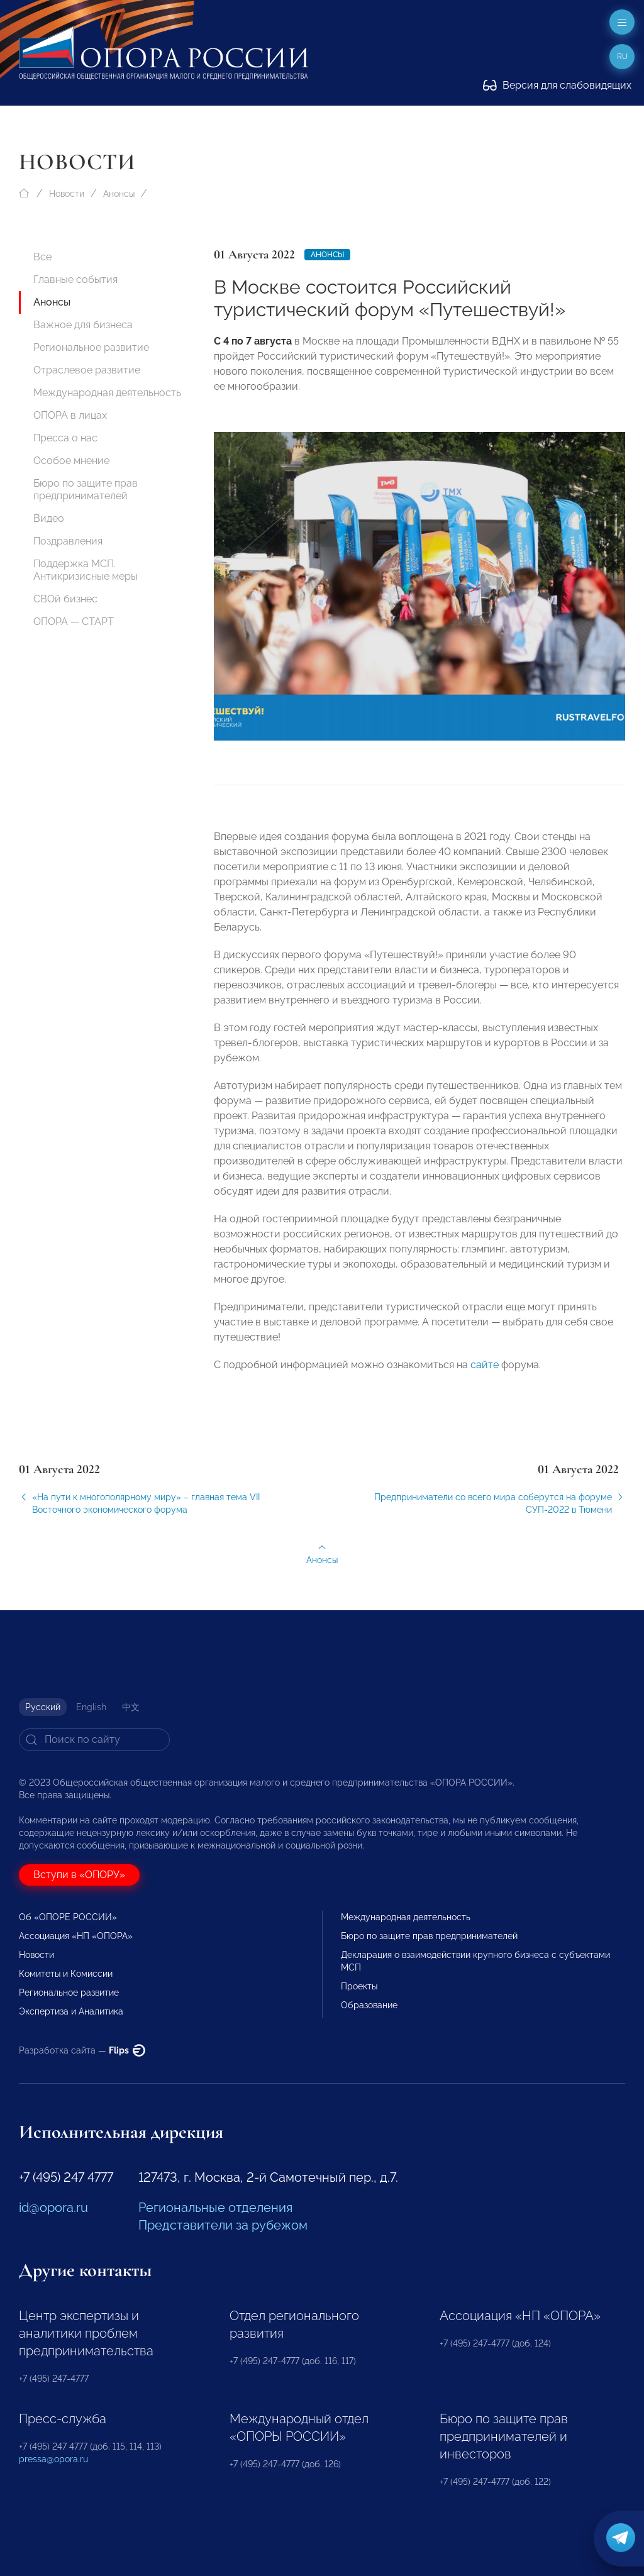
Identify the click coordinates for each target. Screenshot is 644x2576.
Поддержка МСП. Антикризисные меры (85, 570)
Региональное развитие (91, 347)
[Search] (94, 1739)
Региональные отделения (215, 2207)
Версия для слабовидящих (557, 85)
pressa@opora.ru (53, 2459)
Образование (369, 2005)
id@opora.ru (53, 2207)
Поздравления (68, 541)
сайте (484, 1379)
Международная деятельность (107, 393)
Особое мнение (71, 461)
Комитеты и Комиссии (66, 1974)
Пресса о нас (65, 438)
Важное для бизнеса (83, 325)
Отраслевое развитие (86, 370)
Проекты (359, 1986)
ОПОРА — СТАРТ (73, 621)
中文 (131, 1707)
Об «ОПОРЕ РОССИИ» (68, 1917)
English (91, 1707)
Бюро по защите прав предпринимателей (85, 489)
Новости (66, 194)
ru (622, 56)
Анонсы (119, 194)
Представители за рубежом (223, 2225)
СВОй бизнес (65, 599)
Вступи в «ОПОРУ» (79, 1875)
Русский (42, 1707)
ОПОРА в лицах (70, 415)
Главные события (75, 279)
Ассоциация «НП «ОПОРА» (76, 1936)
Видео (48, 518)
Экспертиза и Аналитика (71, 2011)
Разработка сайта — (82, 2050)
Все (42, 257)
